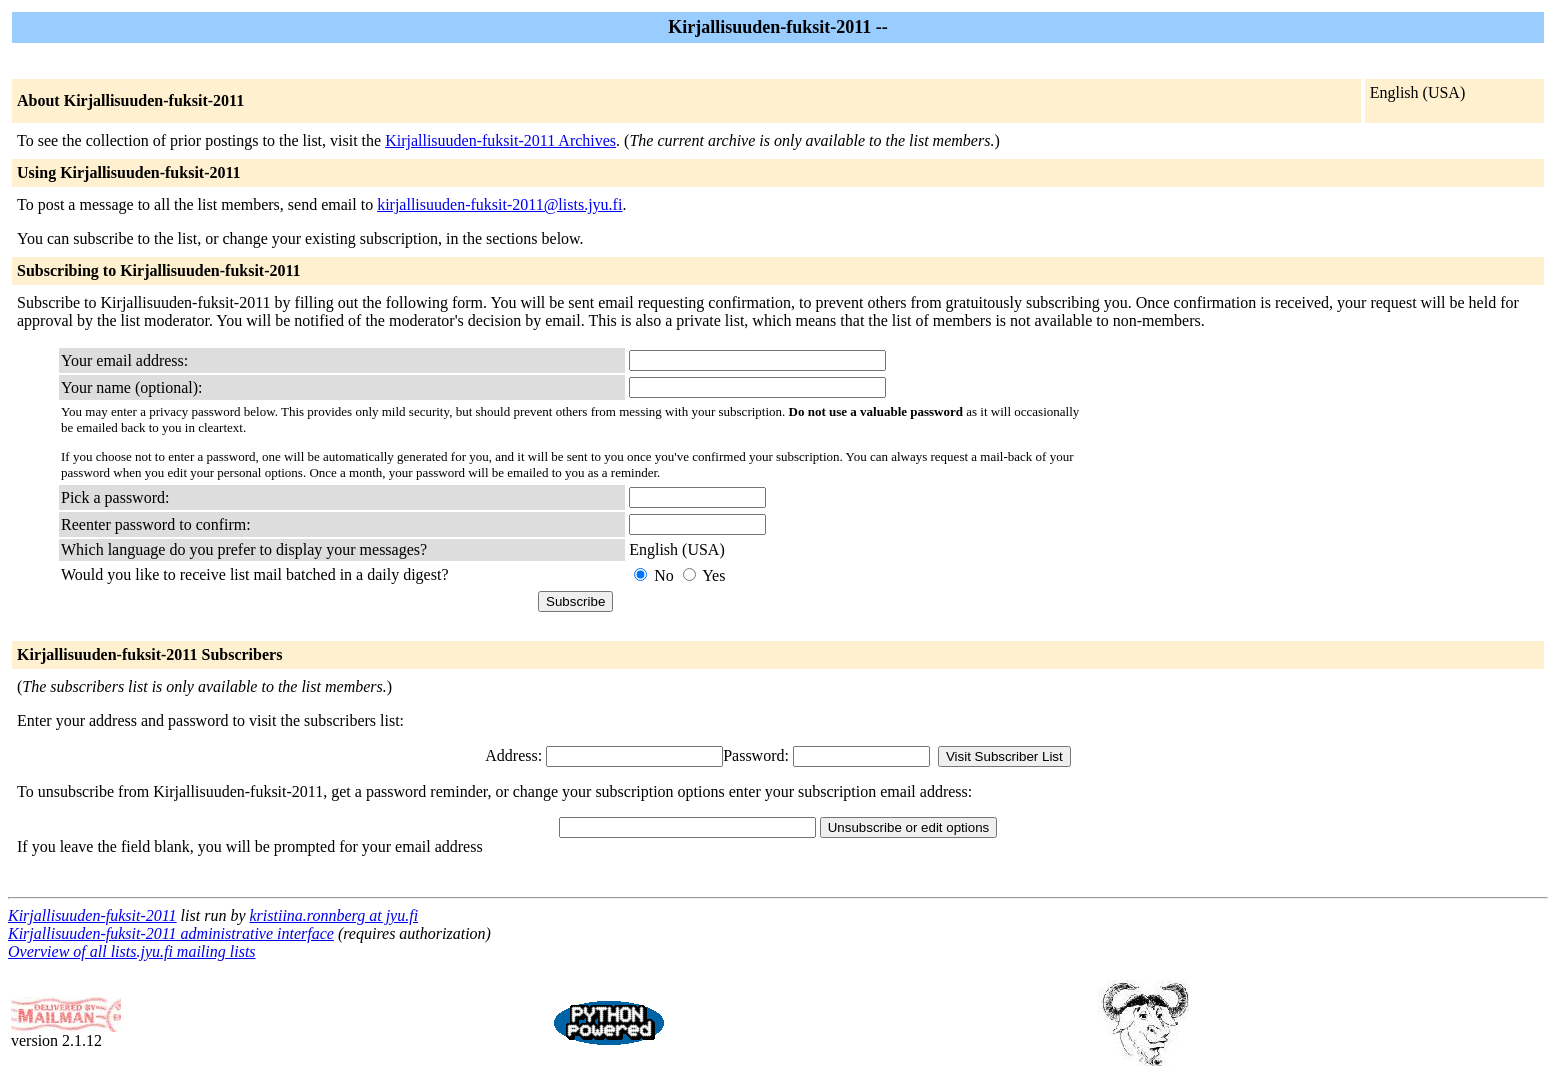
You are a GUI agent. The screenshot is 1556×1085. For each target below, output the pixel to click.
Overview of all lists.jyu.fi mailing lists (132, 951)
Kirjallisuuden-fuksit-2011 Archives (500, 140)
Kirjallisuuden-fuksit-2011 (92, 915)
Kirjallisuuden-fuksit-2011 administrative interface (171, 933)
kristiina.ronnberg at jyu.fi (333, 915)
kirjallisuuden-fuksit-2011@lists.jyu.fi (499, 204)
